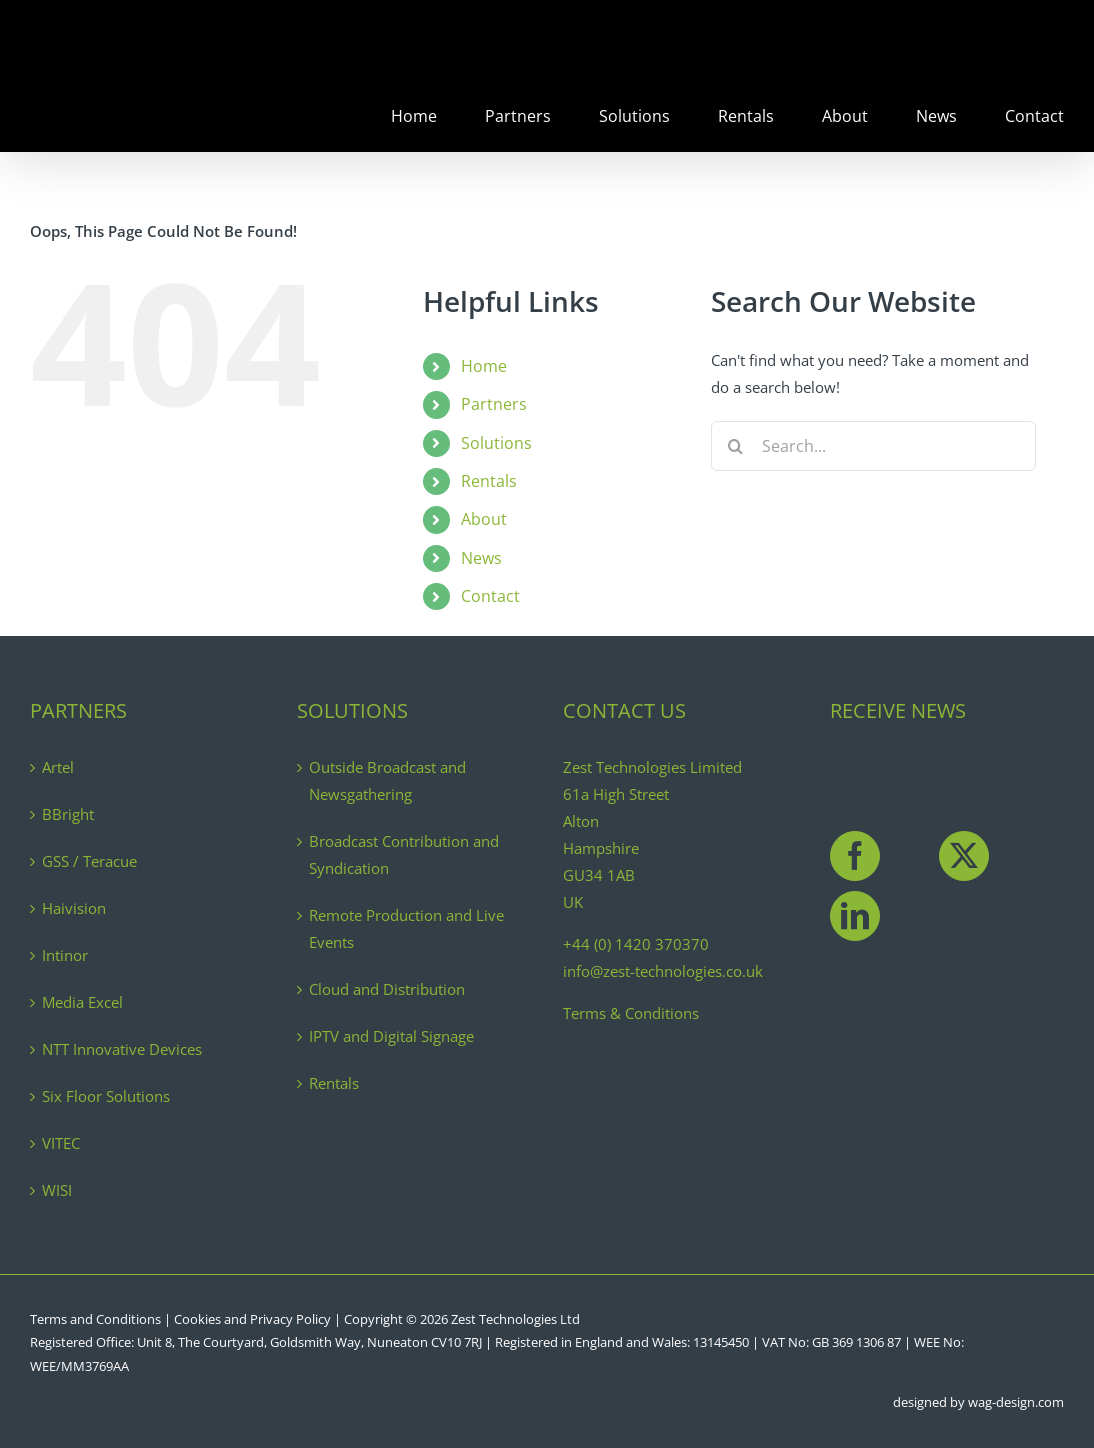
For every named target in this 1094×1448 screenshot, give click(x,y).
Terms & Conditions (631, 1013)
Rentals (489, 481)
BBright (68, 814)
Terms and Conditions (95, 1319)
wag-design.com (1016, 1402)
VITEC (61, 1143)
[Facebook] (855, 856)
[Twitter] (964, 856)
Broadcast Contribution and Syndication (404, 854)
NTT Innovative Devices (122, 1049)
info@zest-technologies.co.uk (663, 971)
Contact (490, 596)
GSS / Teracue (89, 861)
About (484, 519)
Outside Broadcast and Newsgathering (387, 780)
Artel (58, 767)
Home (484, 366)
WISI (57, 1190)
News (481, 558)
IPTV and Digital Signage (391, 1036)
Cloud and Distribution (387, 989)
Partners (494, 404)
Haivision (74, 908)
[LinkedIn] (855, 916)
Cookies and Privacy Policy (252, 1319)
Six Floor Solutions (106, 1096)
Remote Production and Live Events (406, 928)
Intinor (65, 955)
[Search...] (873, 446)
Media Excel (82, 1002)
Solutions (496, 443)
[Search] (736, 446)
